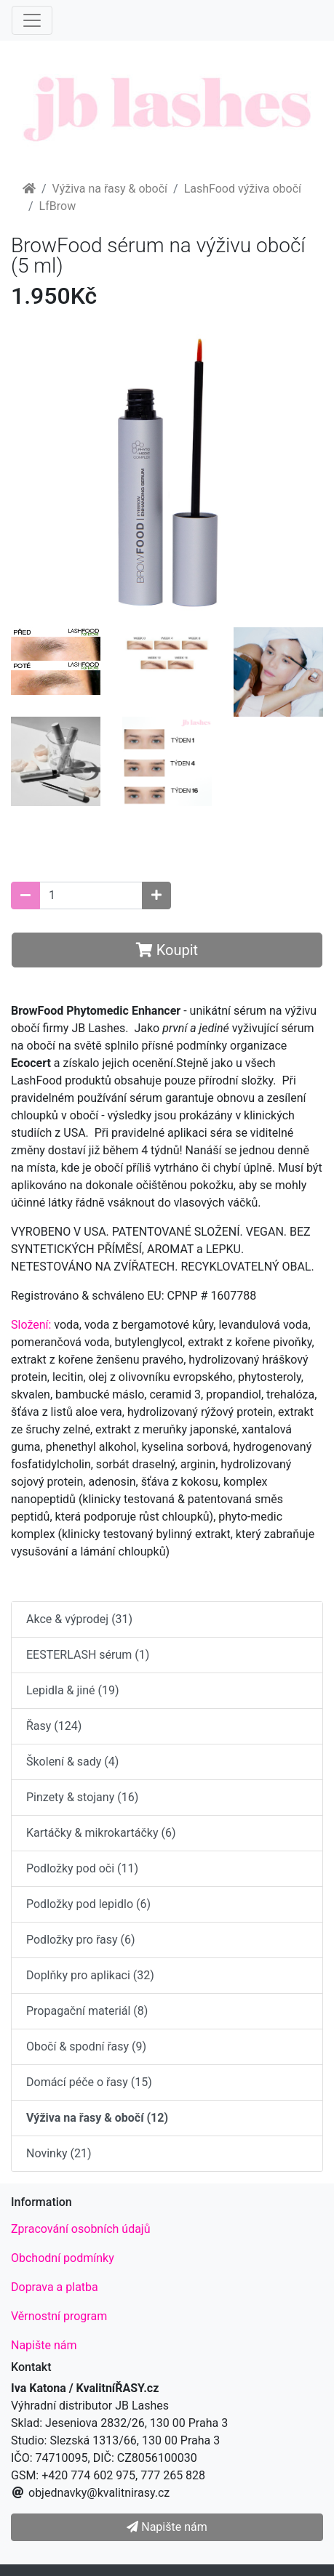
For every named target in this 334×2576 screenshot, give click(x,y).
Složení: (31, 1325)
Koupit (167, 950)
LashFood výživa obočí (242, 189)
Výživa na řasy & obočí (109, 189)
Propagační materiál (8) (87, 2011)
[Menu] (32, 20)
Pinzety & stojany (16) (82, 1797)
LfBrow (57, 206)
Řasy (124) (53, 1726)
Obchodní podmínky (62, 2258)
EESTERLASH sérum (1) (87, 1655)
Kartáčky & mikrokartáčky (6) (100, 1833)
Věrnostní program (59, 2316)
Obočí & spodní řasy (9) (86, 2046)
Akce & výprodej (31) (79, 1619)
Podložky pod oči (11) (82, 1868)
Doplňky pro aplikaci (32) (90, 1975)
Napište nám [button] (167, 2527)
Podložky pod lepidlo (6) (88, 1904)
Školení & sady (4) (72, 1761)
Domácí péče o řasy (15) (89, 2082)
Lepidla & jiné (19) (72, 1690)
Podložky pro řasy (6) (80, 1940)
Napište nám (44, 2345)
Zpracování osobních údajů (81, 2229)
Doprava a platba (54, 2287)
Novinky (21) (59, 2153)
